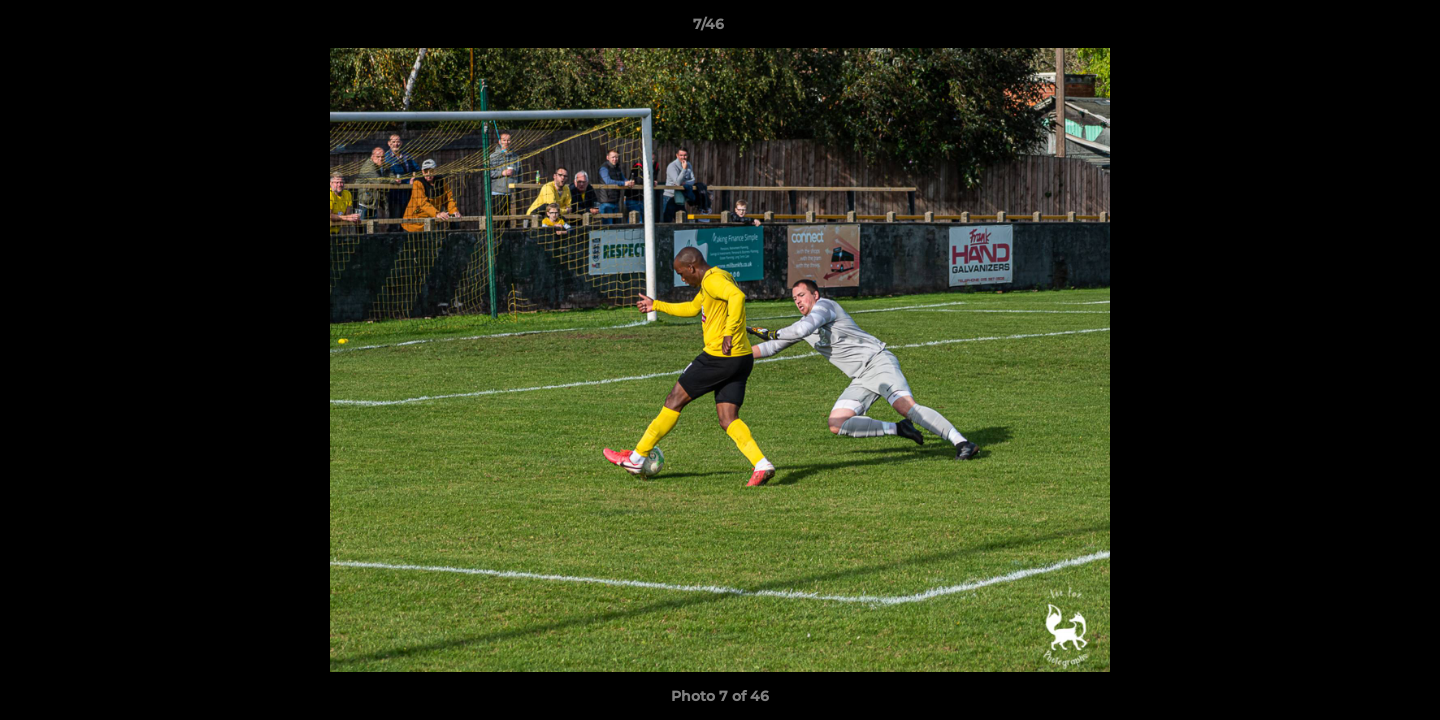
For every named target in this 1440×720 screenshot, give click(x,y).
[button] (1356, 29)
